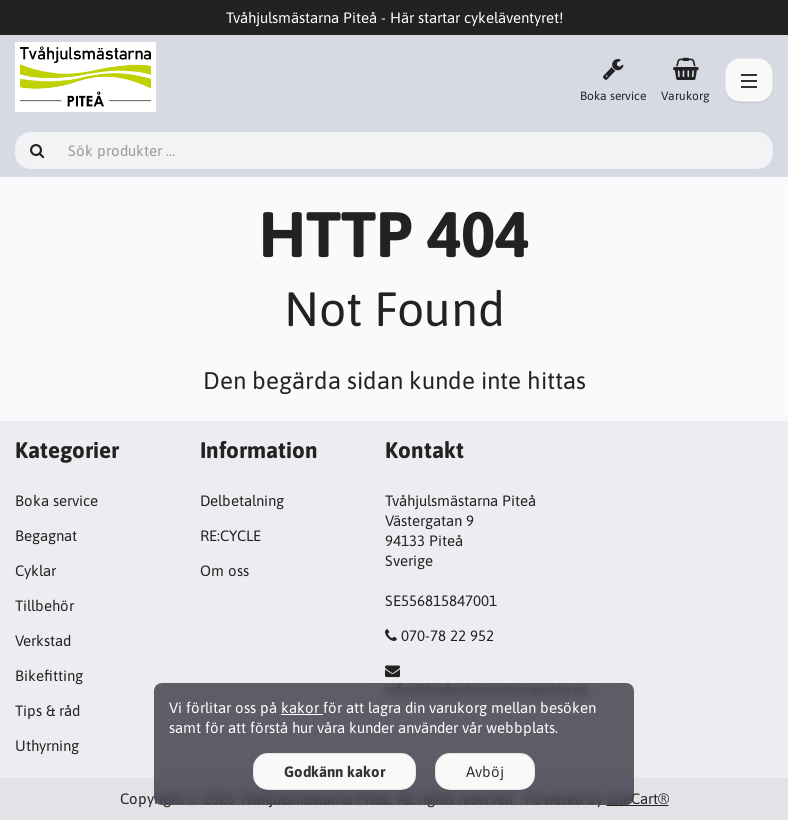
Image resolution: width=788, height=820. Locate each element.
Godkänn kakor (334, 771)
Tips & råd (47, 710)
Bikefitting (49, 675)
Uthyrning (47, 745)
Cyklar (35, 570)
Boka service (56, 500)
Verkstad (43, 640)
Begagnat (46, 535)
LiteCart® (638, 798)
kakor (302, 707)
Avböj (485, 771)
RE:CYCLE (230, 535)
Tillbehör (44, 605)
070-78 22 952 (447, 635)
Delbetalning (242, 500)
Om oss (224, 570)
